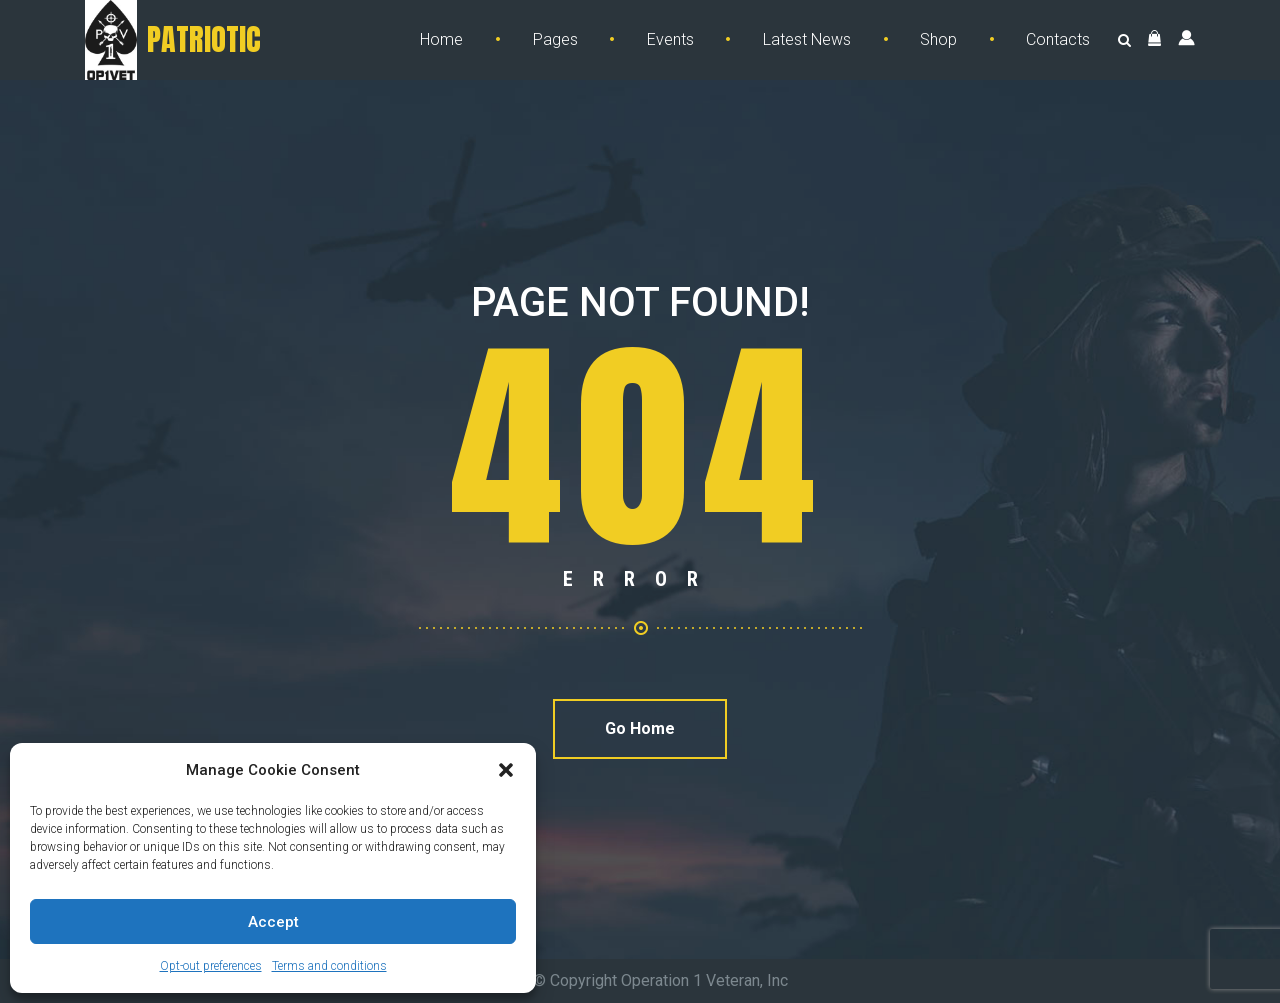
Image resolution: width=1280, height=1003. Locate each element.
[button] (506, 770)
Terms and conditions (329, 966)
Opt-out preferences (211, 966)
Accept (273, 922)
